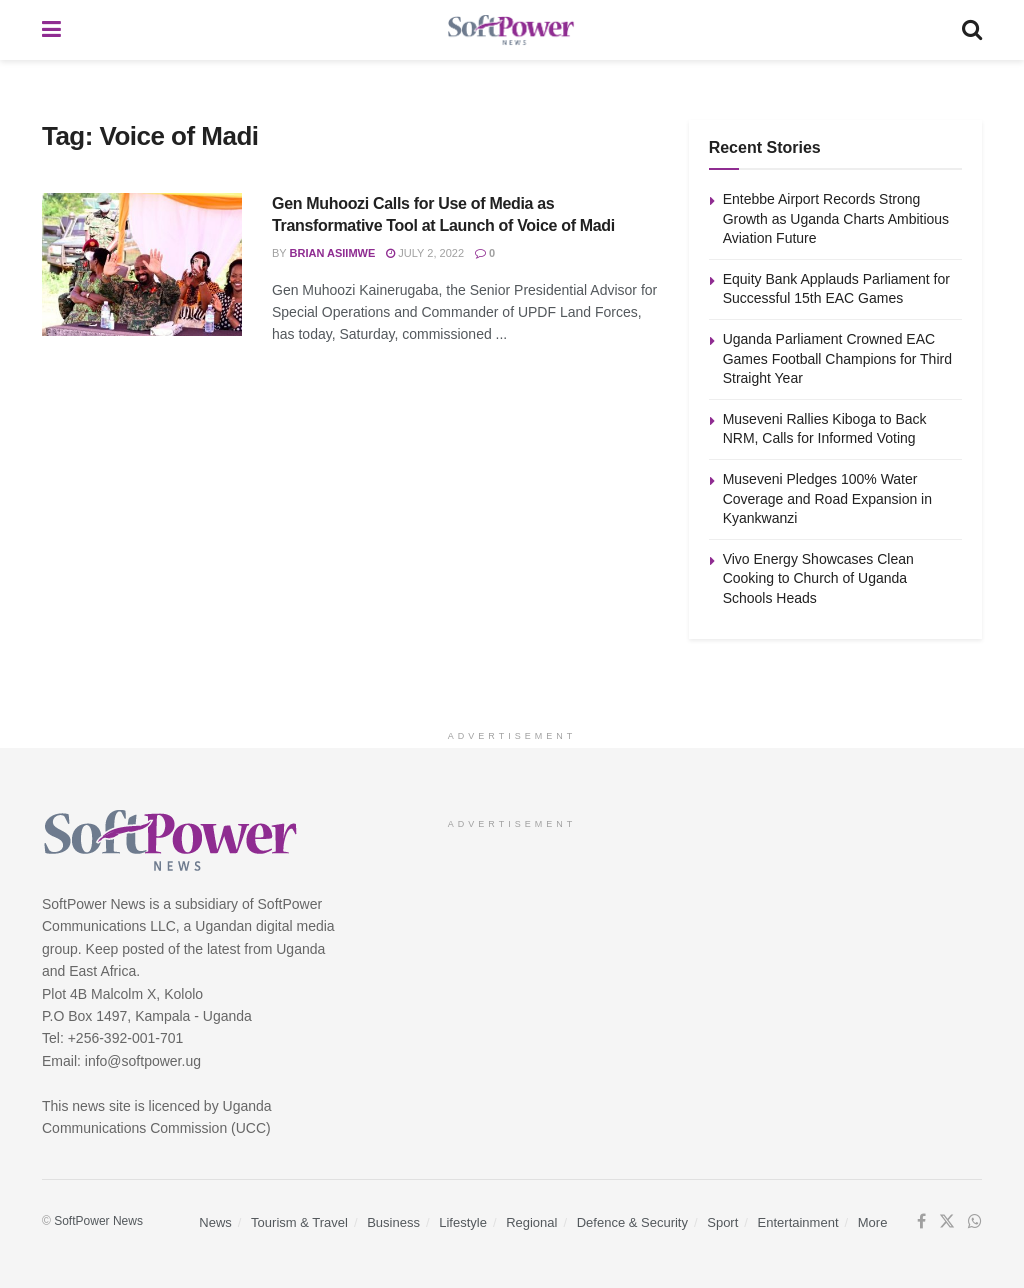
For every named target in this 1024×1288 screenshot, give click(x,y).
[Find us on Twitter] (947, 1222)
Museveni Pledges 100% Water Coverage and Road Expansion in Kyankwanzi (827, 498)
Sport (722, 1222)
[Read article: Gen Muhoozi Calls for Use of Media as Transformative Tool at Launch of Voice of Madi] (142, 264)
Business (393, 1222)
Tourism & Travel (299, 1222)
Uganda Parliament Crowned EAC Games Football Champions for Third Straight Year (837, 358)
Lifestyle (463, 1222)
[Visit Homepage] (512, 30)
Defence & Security (632, 1222)
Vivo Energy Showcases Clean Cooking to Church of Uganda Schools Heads (818, 578)
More (873, 1222)
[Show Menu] (51, 30)
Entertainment (798, 1222)
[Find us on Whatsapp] (975, 1222)
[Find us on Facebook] (921, 1222)
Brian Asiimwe (333, 253)
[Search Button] (972, 30)
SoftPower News (98, 1221)
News (215, 1222)
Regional (531, 1222)
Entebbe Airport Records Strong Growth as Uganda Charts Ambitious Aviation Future (836, 218)
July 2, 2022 (425, 253)
